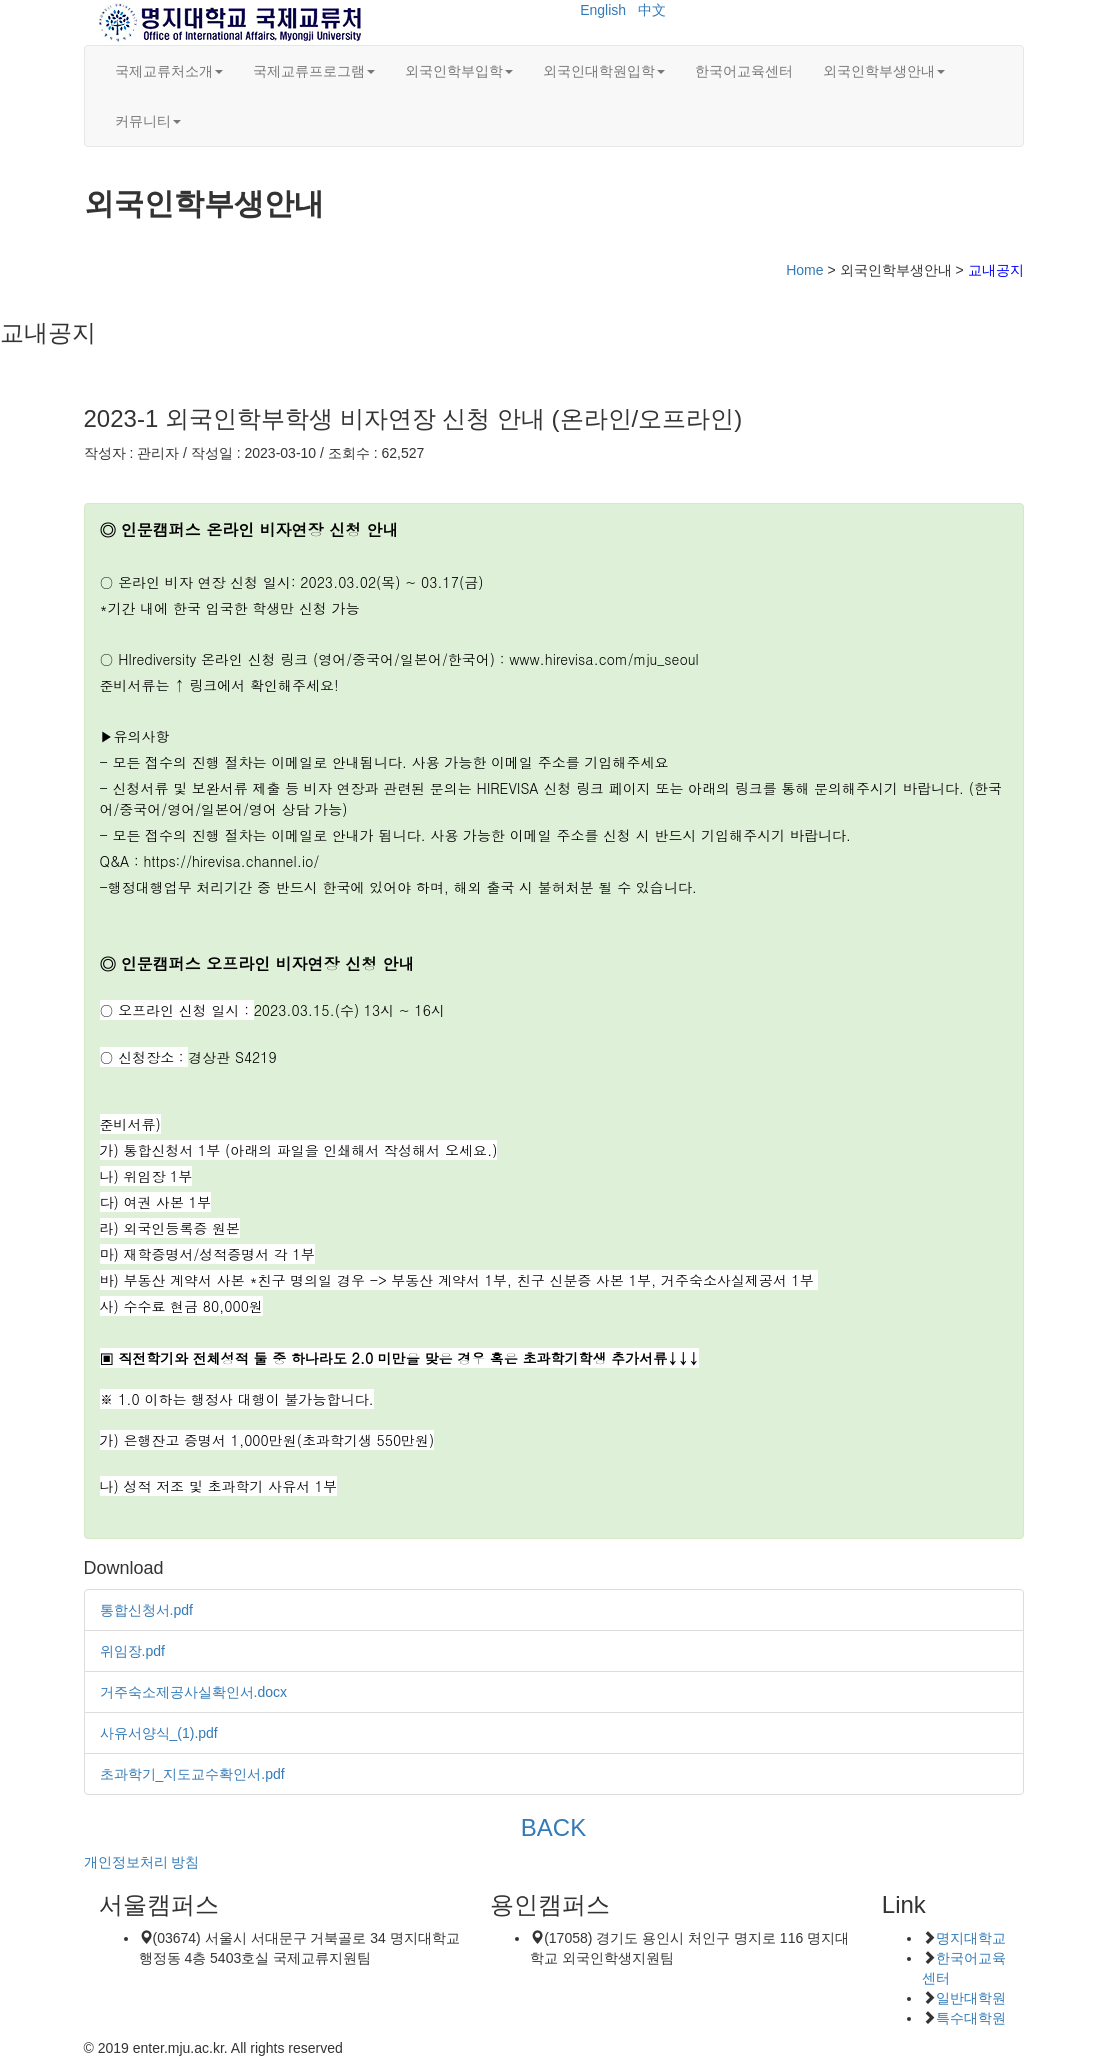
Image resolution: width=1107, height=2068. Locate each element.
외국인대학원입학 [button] (604, 71)
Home (804, 270)
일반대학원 (971, 1998)
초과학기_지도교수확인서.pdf (192, 1774)
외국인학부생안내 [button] (884, 71)
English (603, 10)
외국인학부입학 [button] (459, 71)
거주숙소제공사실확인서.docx (193, 1692)
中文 (652, 10)
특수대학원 (971, 2018)
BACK (553, 1827)
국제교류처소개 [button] (169, 71)
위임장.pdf (132, 1651)
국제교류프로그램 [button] (314, 71)
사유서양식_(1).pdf (159, 1733)
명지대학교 (971, 1938)
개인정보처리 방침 (142, 1862)
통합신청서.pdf (146, 1610)
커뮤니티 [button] (148, 121)
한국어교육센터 (744, 71)
